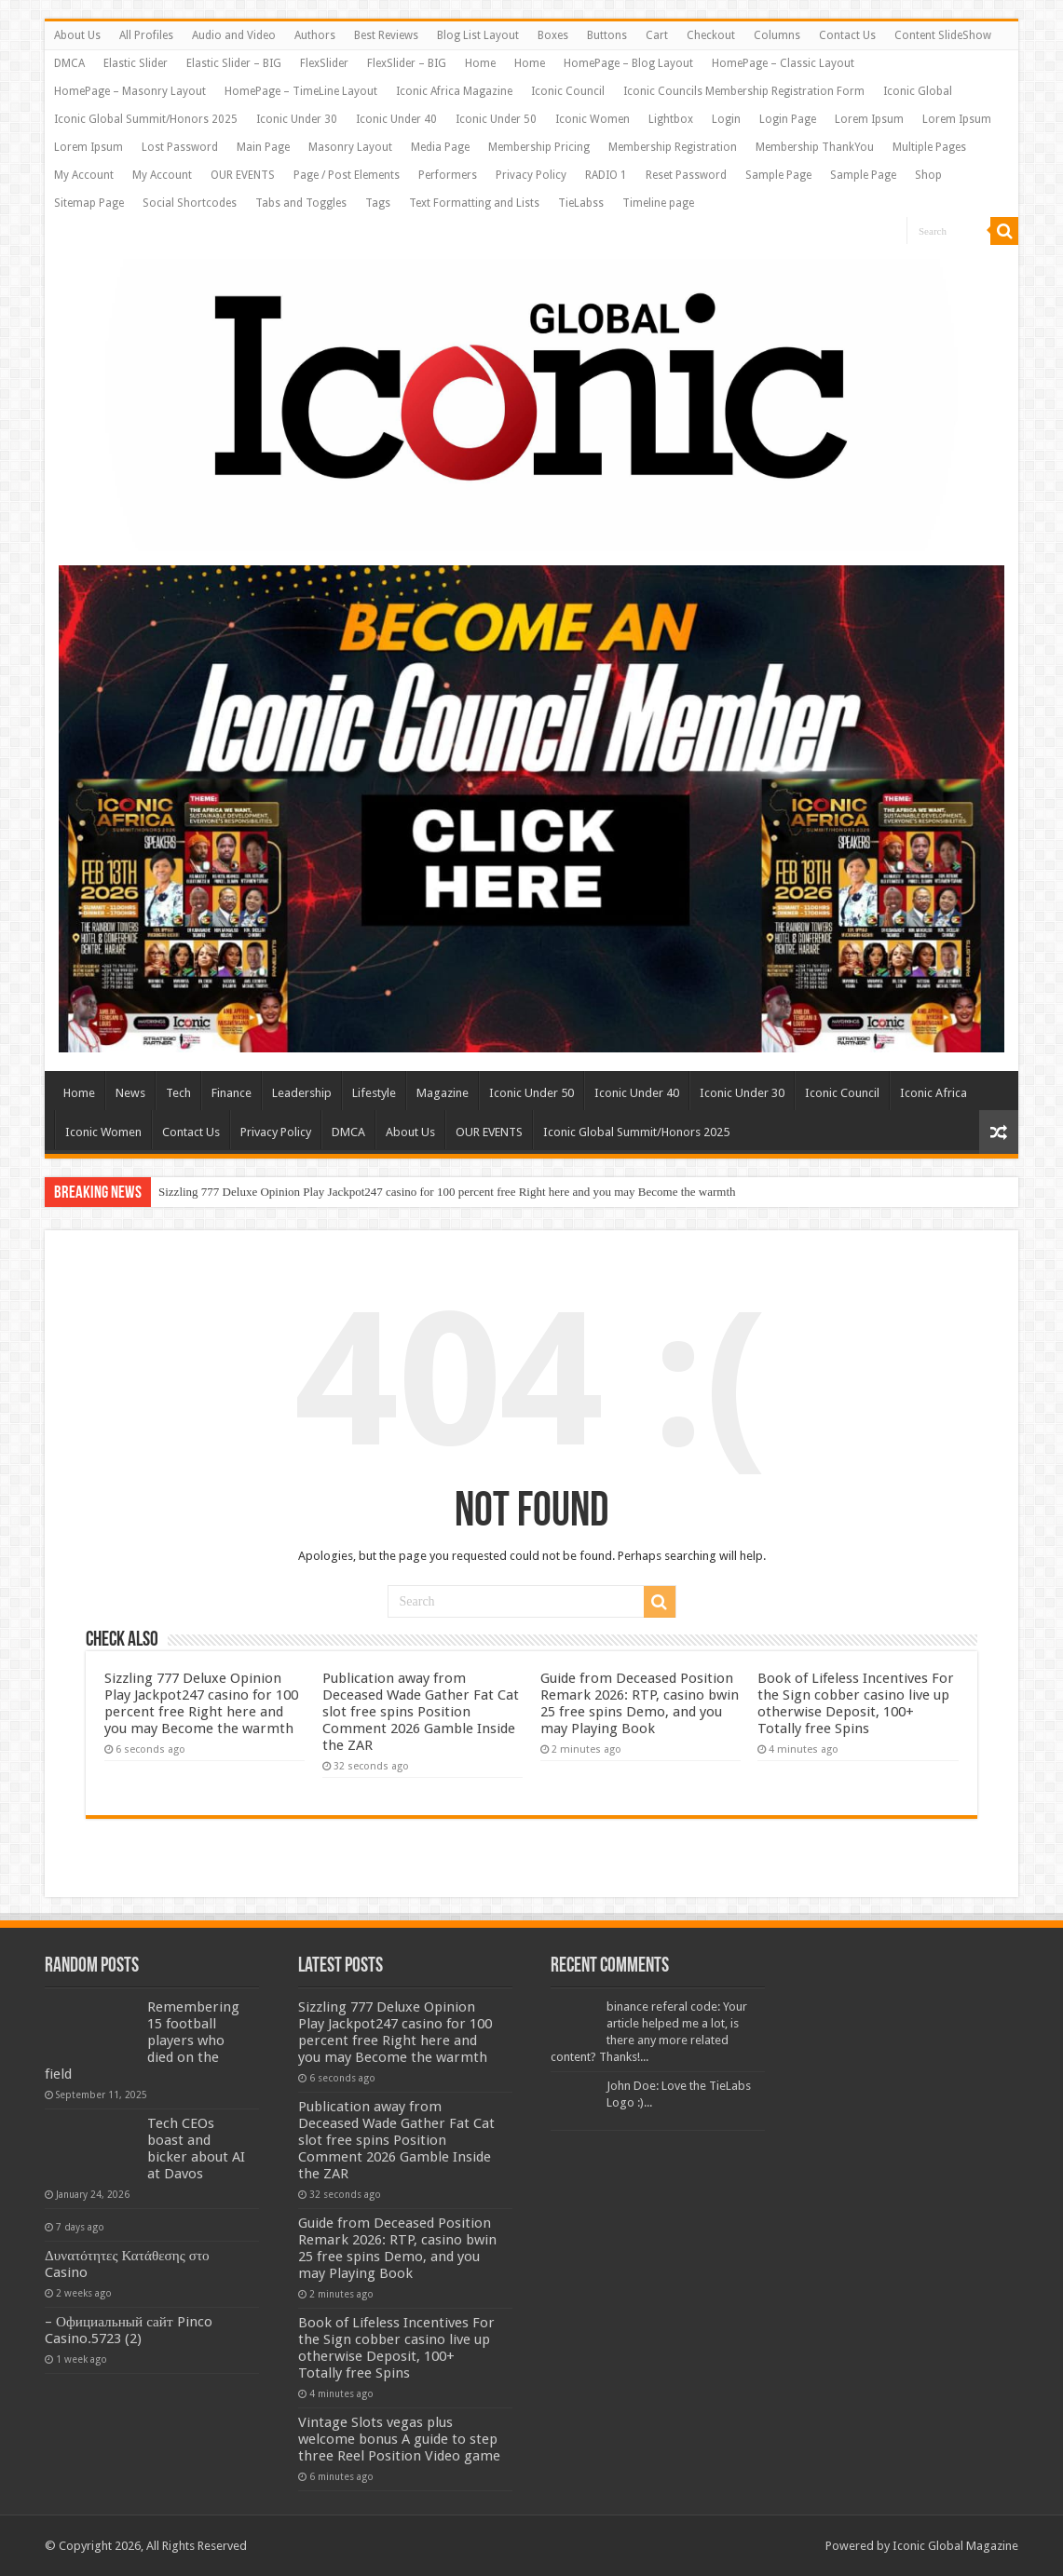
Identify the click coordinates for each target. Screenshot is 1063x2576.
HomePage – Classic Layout (783, 63)
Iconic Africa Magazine (454, 91)
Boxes (553, 35)
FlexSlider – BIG (406, 63)
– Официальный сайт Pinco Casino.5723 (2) (128, 2330)
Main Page (263, 147)
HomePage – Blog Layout (628, 63)
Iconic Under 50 (496, 119)
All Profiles (146, 35)
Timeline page (658, 203)
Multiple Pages (929, 147)
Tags (377, 203)
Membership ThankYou (815, 147)
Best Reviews (386, 35)
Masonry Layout (350, 147)
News (130, 1093)
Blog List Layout (478, 35)
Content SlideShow (942, 35)
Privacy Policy (531, 175)
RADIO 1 (606, 175)
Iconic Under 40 (396, 119)
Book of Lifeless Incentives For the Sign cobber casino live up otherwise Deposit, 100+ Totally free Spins (855, 1703)
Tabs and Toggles (301, 203)
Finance (231, 1093)
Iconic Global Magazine (955, 2546)
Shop (928, 175)
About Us (77, 35)
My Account (84, 175)
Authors (314, 35)
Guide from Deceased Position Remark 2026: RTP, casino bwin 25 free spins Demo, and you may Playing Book (639, 1703)
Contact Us (847, 35)
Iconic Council (568, 91)
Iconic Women (592, 119)
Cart (657, 35)
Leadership (302, 1093)
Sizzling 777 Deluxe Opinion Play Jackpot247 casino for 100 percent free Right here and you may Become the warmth (447, 1192)
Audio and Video (234, 35)
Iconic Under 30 (296, 119)
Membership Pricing (539, 147)
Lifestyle (374, 1093)
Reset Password (686, 175)
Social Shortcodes (190, 203)
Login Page (787, 119)
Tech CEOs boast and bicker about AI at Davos (196, 2148)
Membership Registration (672, 147)
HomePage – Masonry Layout (130, 91)
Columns (777, 35)
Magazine (442, 1093)
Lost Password (180, 147)
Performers (447, 175)
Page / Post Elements (346, 175)
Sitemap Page (89, 203)
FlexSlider (324, 63)
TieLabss (581, 203)
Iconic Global (917, 91)
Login (726, 119)
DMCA (69, 63)
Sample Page (778, 175)
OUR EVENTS (243, 175)
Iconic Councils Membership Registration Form (744, 91)
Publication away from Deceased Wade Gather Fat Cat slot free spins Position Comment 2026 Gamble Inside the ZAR (420, 1712)
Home (480, 63)
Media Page (440, 147)
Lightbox (670, 119)
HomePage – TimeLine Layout (301, 91)
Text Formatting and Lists (474, 203)
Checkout (711, 35)
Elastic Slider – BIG (233, 63)
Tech (178, 1093)
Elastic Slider (135, 63)
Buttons (607, 35)
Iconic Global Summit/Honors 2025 (146, 119)
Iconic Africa (933, 1093)
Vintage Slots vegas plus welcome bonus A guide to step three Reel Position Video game (399, 2439)
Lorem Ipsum (869, 119)
